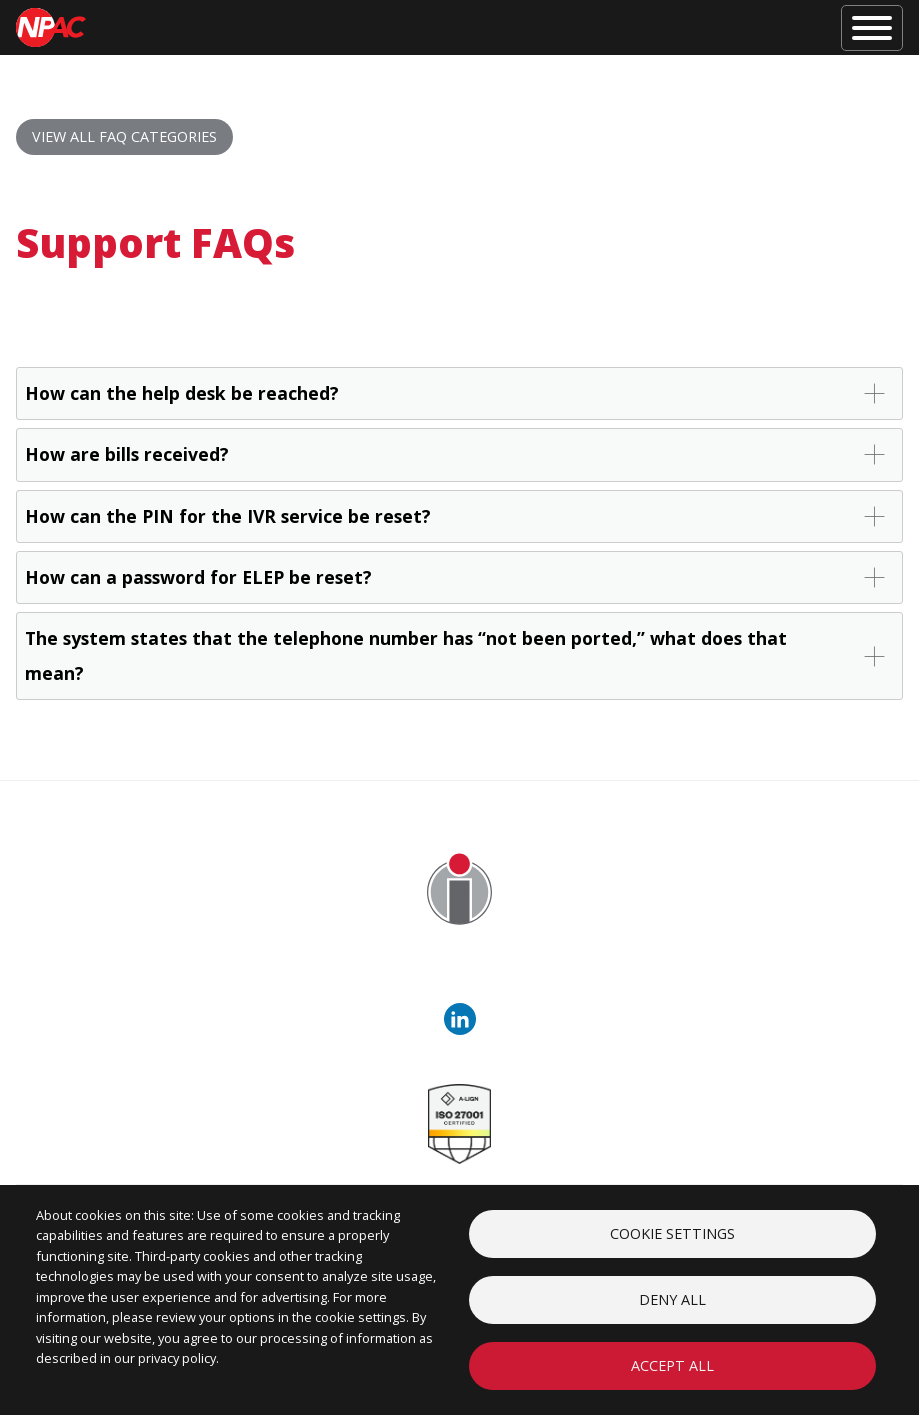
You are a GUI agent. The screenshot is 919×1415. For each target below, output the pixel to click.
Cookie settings (672, 1233)
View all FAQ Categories (124, 136)
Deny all (672, 1299)
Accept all (672, 1365)
